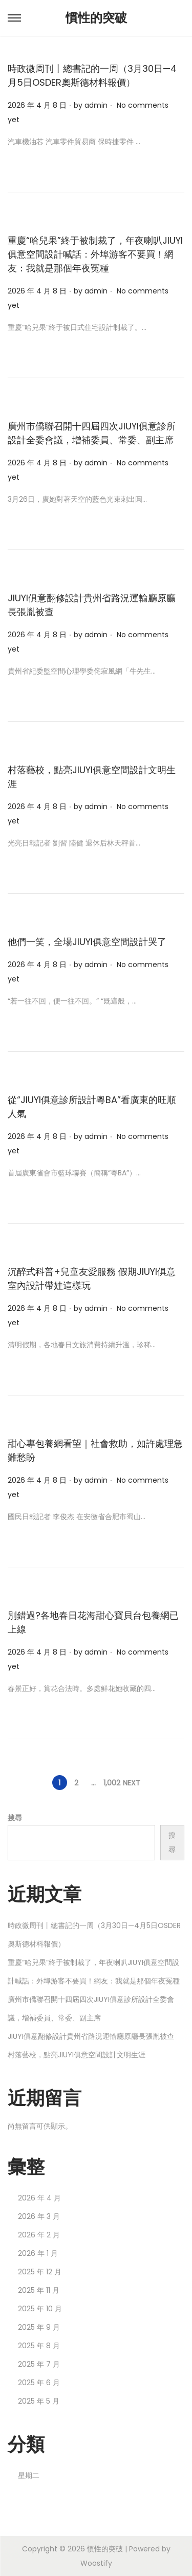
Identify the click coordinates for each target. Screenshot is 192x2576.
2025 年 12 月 (39, 2272)
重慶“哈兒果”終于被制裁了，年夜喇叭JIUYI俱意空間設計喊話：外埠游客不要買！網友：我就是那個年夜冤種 (95, 254)
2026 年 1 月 (38, 2253)
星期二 (28, 2475)
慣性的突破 (96, 17)
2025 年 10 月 (40, 2309)
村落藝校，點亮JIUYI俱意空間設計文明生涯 (76, 2055)
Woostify (96, 2563)
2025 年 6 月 (39, 2382)
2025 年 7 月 (39, 2364)
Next (131, 1783)
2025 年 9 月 (39, 2327)
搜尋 (15, 1818)
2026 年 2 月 (39, 2235)
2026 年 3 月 (39, 2216)
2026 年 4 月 (39, 2198)
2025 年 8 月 (39, 2346)
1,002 (111, 1783)
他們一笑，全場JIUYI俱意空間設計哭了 (87, 941)
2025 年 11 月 (38, 2290)
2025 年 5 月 (38, 2401)
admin (96, 105)
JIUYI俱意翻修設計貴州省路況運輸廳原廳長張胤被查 (91, 2036)
